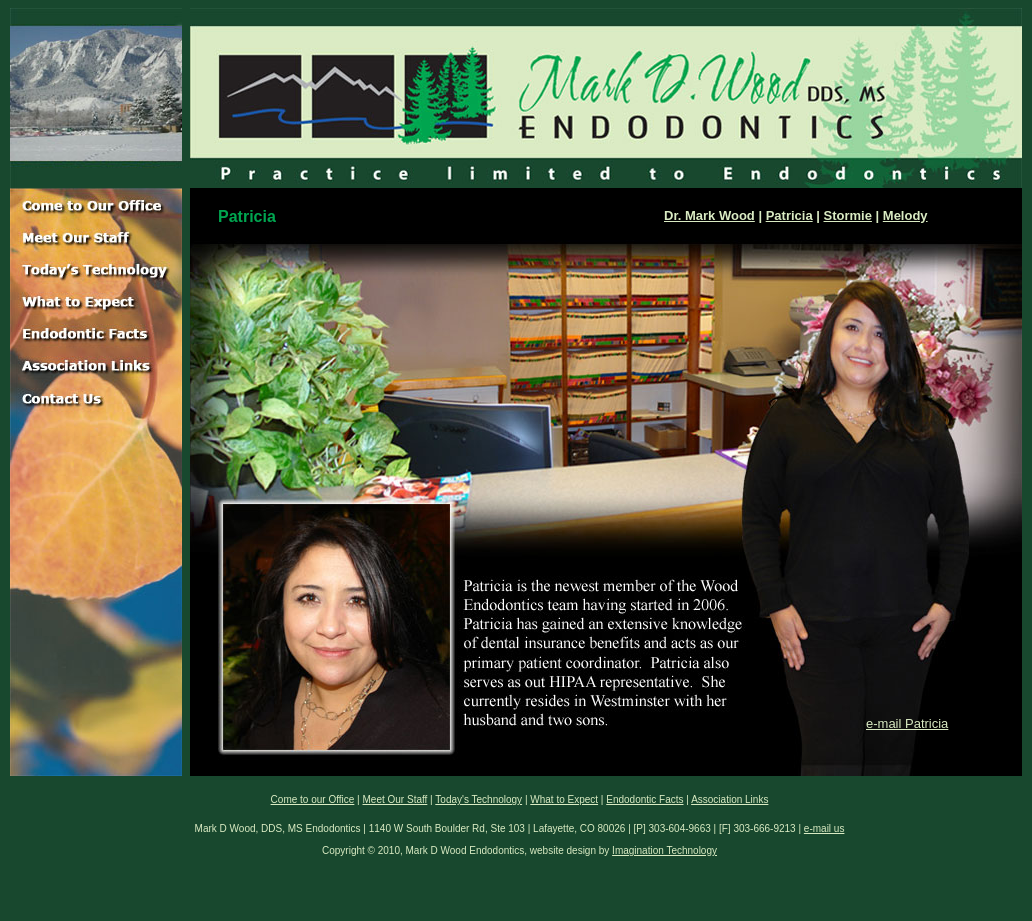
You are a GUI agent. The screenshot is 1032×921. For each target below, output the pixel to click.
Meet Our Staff (395, 799)
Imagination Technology (664, 850)
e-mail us (824, 828)
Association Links (729, 799)
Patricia (789, 215)
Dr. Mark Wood (709, 215)
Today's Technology (478, 799)
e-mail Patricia (907, 723)
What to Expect (564, 799)
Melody (905, 215)
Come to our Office (313, 799)
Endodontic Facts (644, 799)
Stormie (848, 215)
